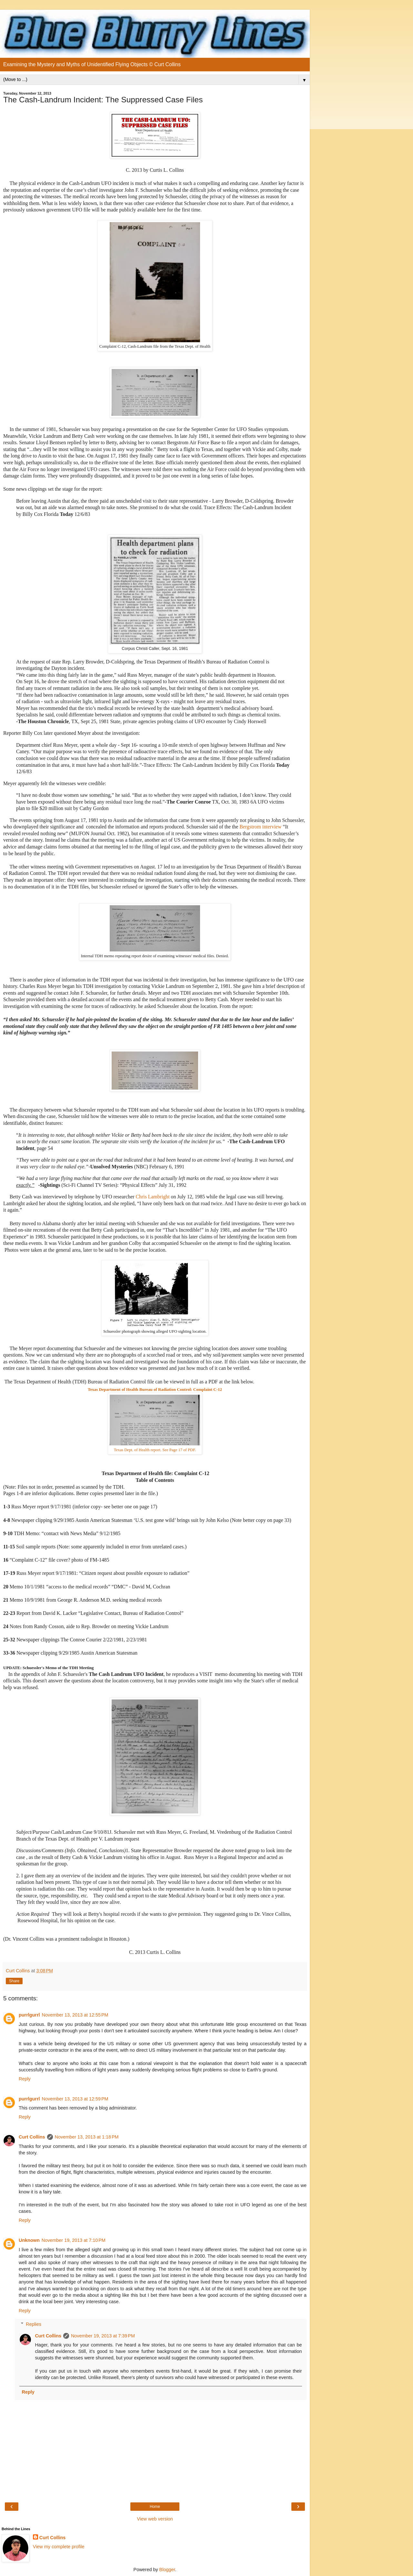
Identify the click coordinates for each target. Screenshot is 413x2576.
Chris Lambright (153, 1196)
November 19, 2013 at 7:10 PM (74, 2240)
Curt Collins (32, 2137)
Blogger (167, 2569)
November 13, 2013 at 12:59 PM (75, 2098)
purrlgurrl (29, 2014)
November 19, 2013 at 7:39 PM (103, 2335)
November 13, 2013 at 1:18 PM (87, 2137)
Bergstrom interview (260, 826)
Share (14, 1981)
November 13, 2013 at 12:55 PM (75, 2014)
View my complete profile (59, 2546)
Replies (33, 2324)
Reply (25, 2078)
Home (155, 2506)
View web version (155, 2518)
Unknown (29, 2240)
